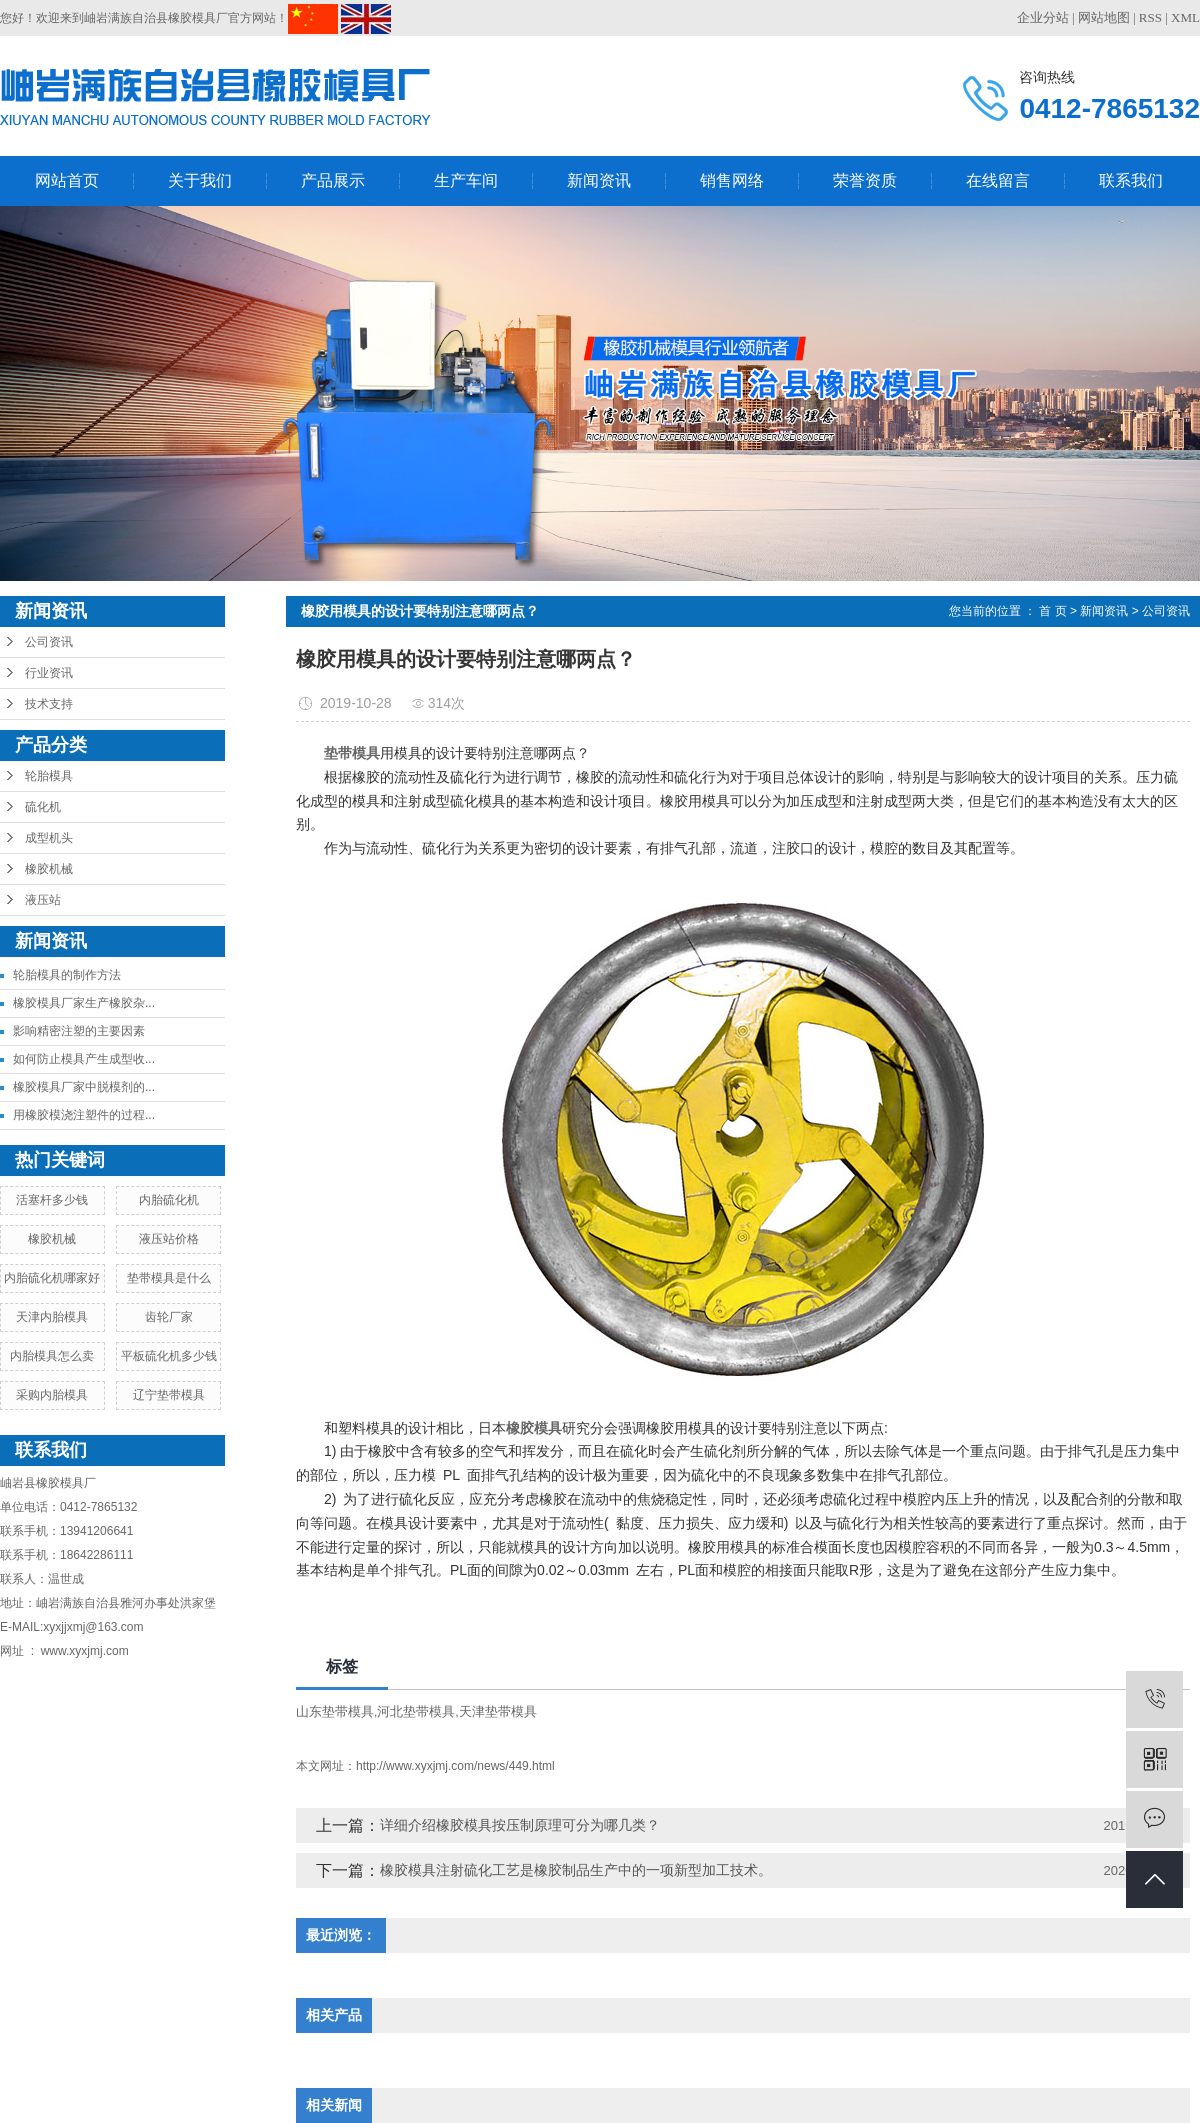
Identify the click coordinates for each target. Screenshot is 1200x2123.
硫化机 (43, 807)
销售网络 (732, 180)
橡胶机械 (49, 869)
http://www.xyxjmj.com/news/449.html (455, 1766)
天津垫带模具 (498, 1711)
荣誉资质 (865, 180)
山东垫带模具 (335, 1711)
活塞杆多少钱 (52, 1200)
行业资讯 (49, 673)
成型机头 (49, 838)
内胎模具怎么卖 (52, 1356)
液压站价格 (169, 1239)
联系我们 (1131, 180)
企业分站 (1043, 17)
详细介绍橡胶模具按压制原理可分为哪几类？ (520, 1825)
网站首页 (67, 180)
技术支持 (49, 704)
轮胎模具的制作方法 (67, 975)
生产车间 (466, 180)
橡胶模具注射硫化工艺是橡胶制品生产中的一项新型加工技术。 (576, 1870)
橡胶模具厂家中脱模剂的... (84, 1087)
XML (1185, 17)
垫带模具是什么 (169, 1278)
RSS (1150, 17)
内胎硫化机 (169, 1200)
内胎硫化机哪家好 (52, 1278)
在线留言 (998, 180)
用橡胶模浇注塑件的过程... (84, 1115)
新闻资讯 (599, 180)
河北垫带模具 (416, 1711)
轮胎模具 (49, 776)
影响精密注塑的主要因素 (79, 1031)
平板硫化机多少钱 (169, 1356)
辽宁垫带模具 (169, 1395)
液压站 (43, 900)
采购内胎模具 (52, 1395)
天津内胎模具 (52, 1317)
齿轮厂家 (169, 1317)
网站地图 (1104, 17)
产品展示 (333, 180)
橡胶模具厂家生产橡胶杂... (84, 1003)
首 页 (1052, 611)
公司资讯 (49, 642)
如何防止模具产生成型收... (84, 1059)
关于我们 (200, 180)
